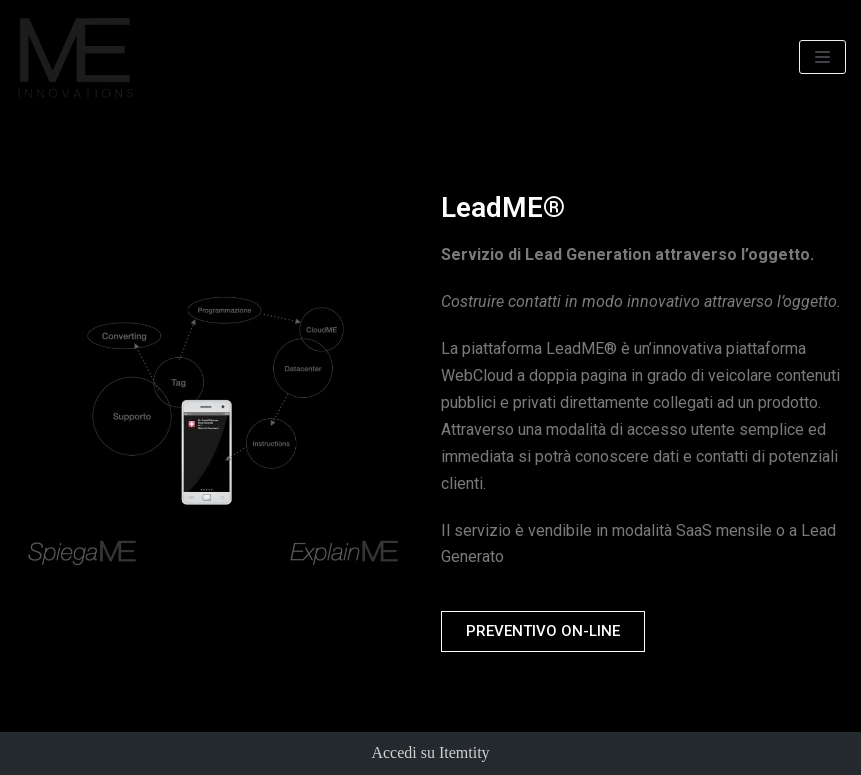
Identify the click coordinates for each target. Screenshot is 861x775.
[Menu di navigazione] (822, 57)
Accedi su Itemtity (430, 752)
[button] (543, 631)
